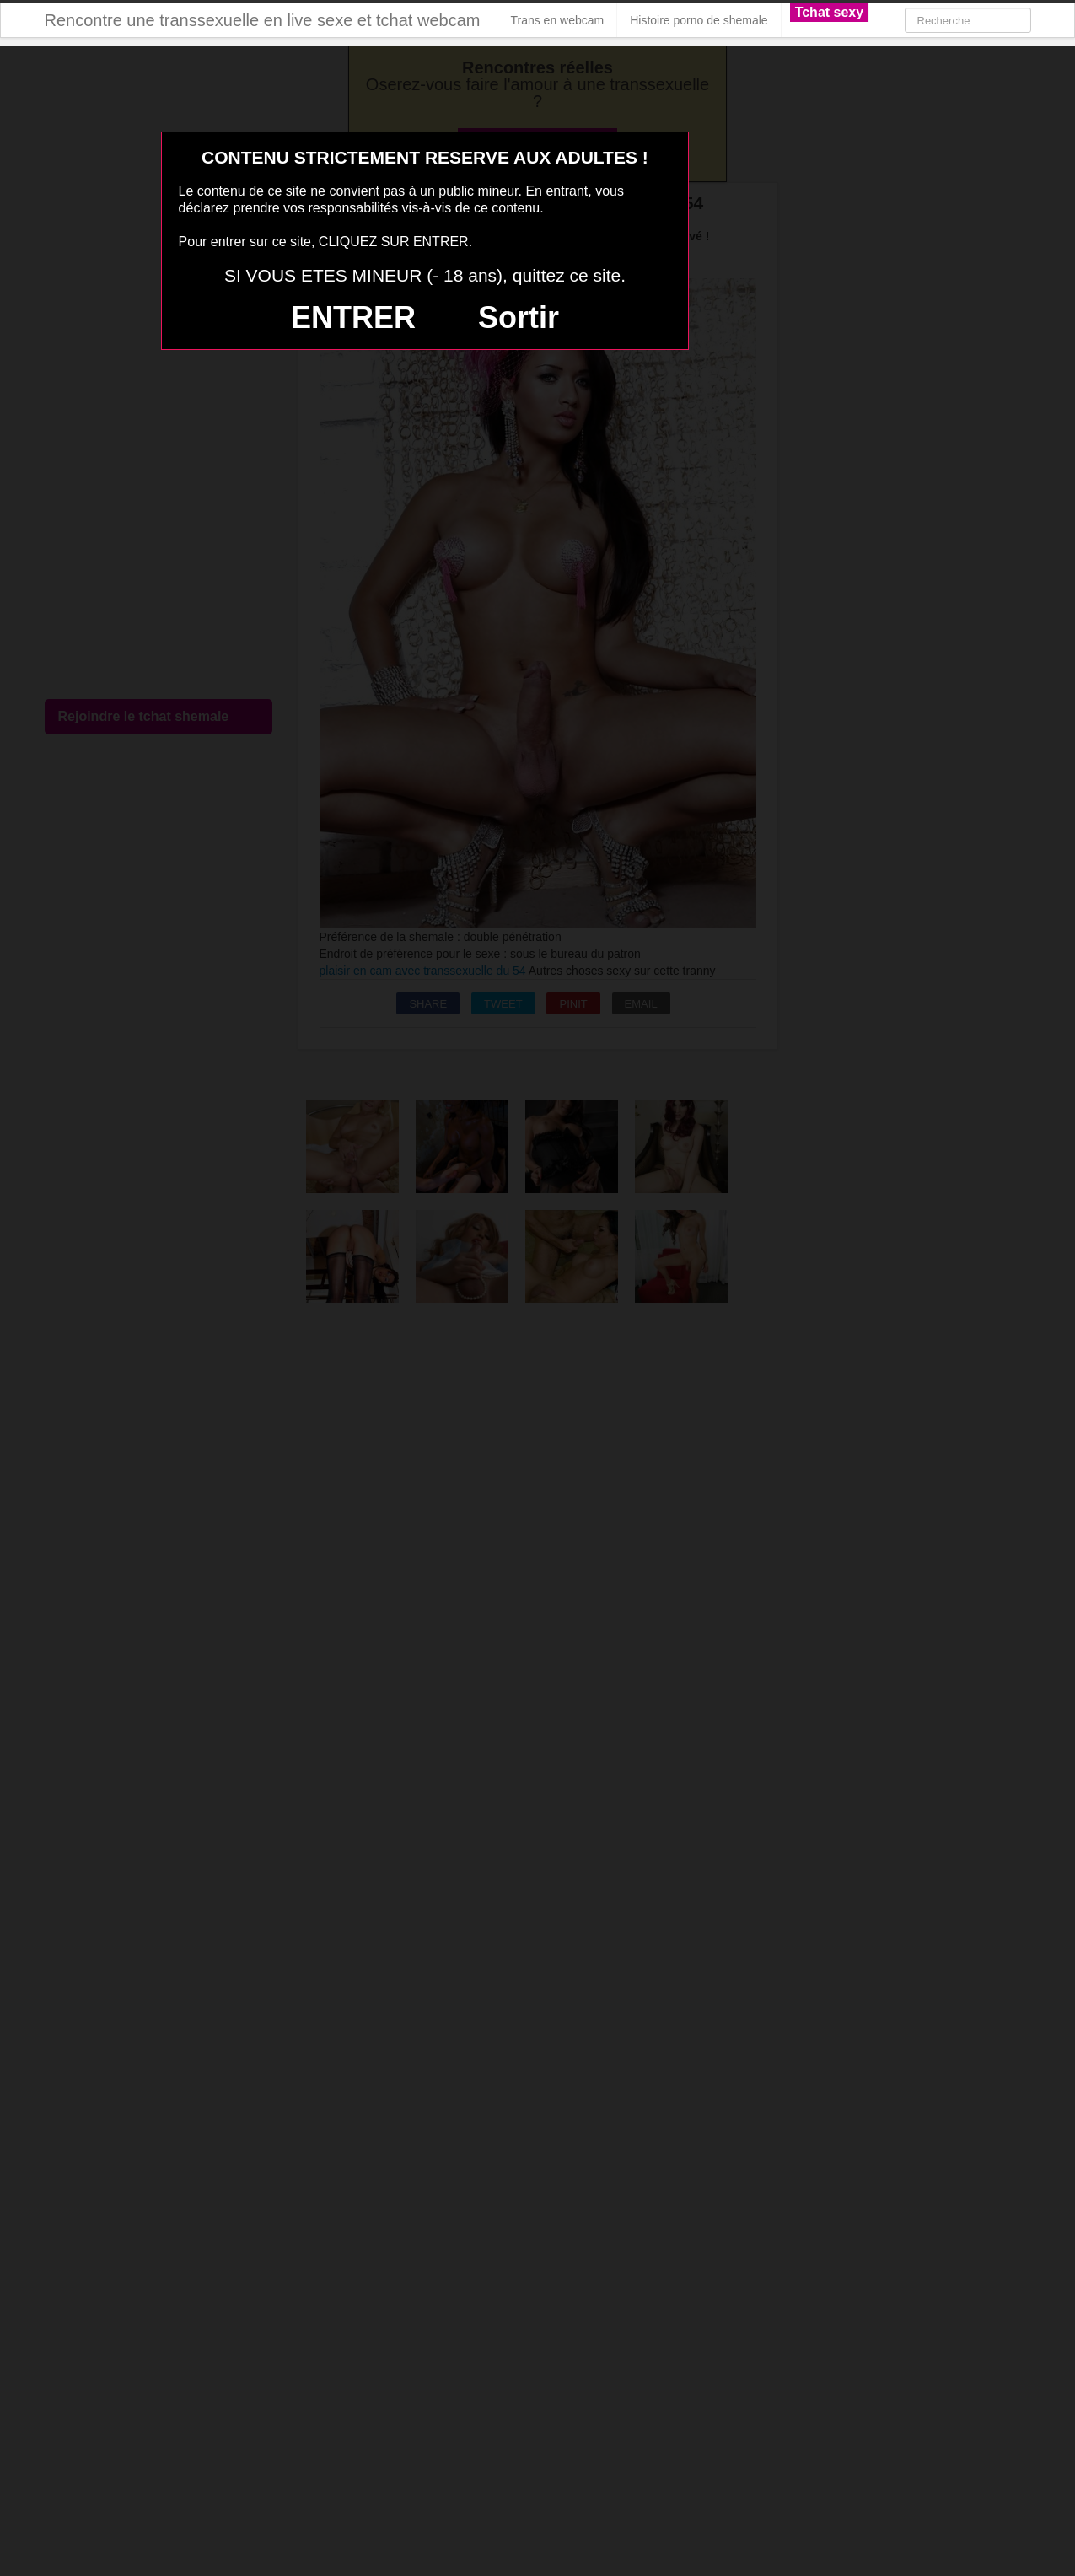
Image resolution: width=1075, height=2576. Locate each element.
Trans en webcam (557, 20)
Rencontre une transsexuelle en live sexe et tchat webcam (263, 20)
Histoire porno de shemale (698, 20)
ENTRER (353, 317)
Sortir (518, 317)
